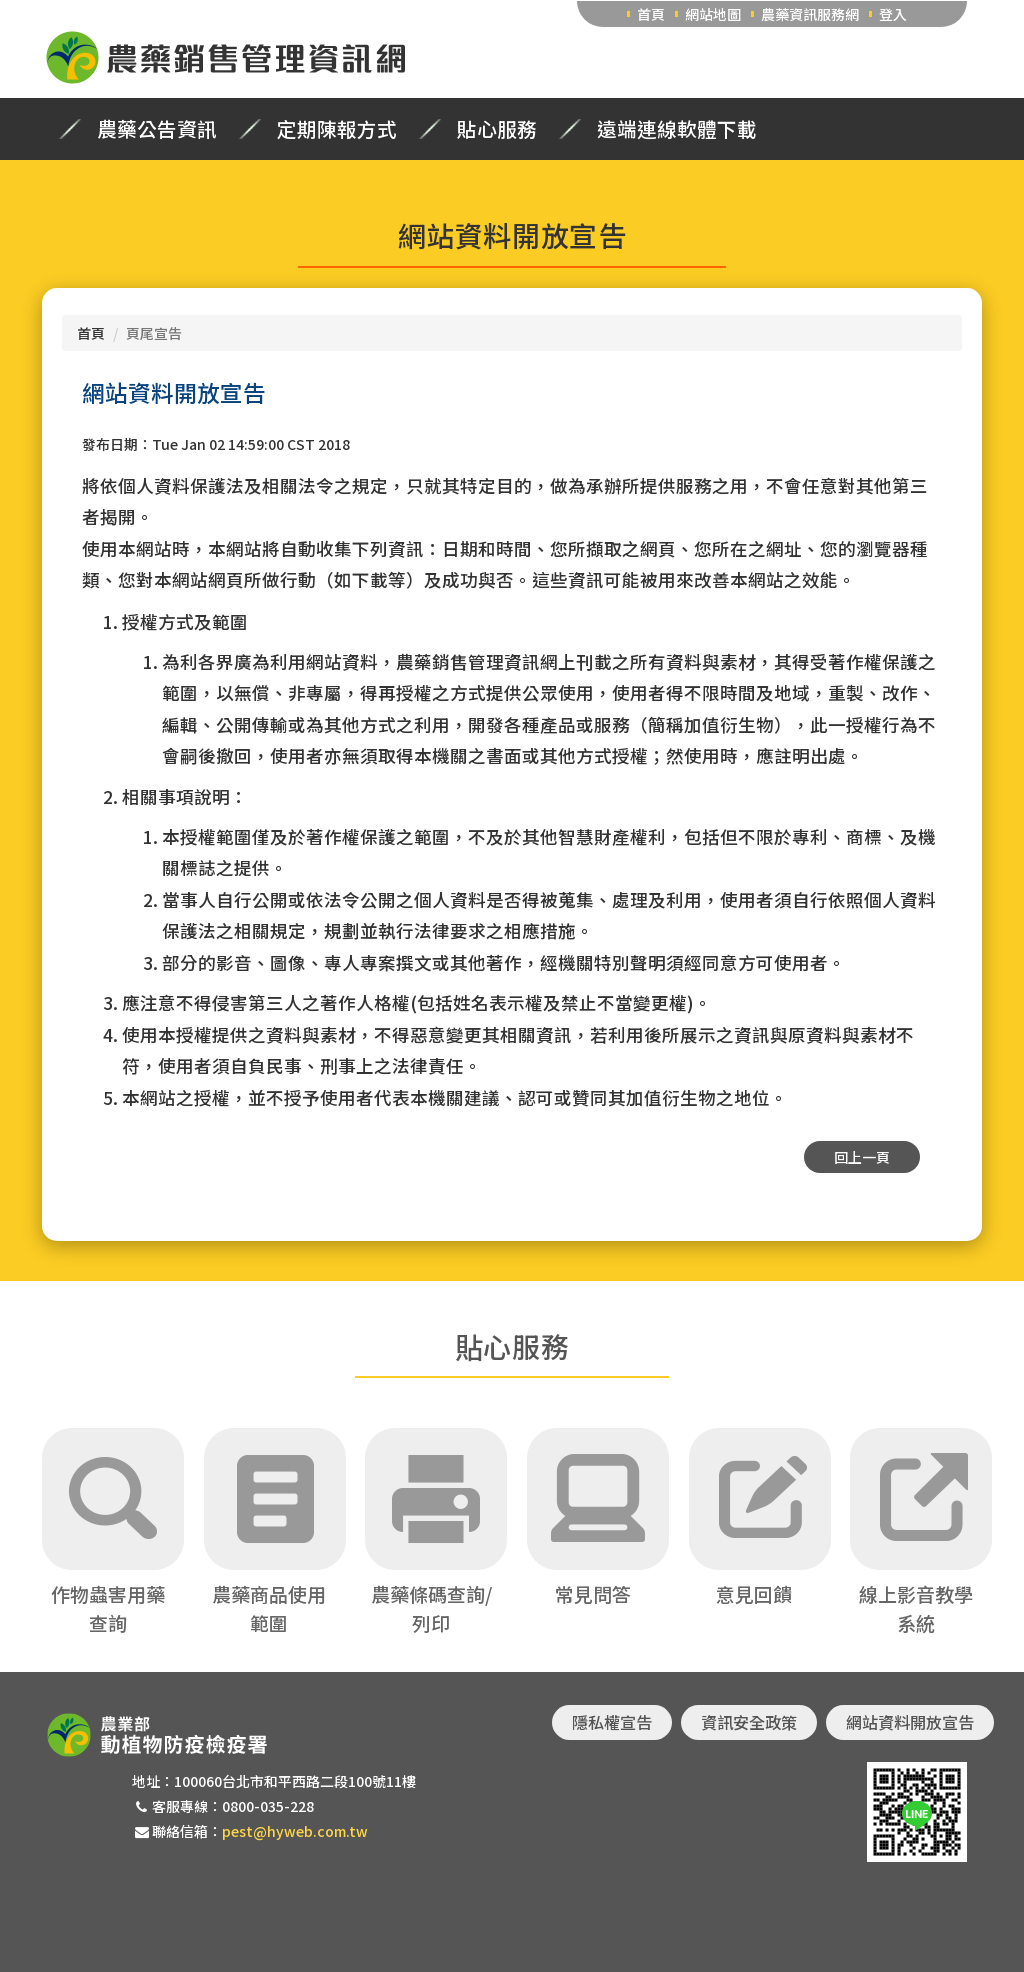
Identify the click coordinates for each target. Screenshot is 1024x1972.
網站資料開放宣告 (910, 1722)
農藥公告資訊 (157, 129)
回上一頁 (862, 1157)
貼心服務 (497, 129)
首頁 (651, 14)
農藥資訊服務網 (810, 14)
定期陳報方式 (337, 129)
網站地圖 (713, 14)
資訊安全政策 (749, 1722)
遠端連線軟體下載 (677, 129)
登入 (893, 14)
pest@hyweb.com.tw (295, 1831)
